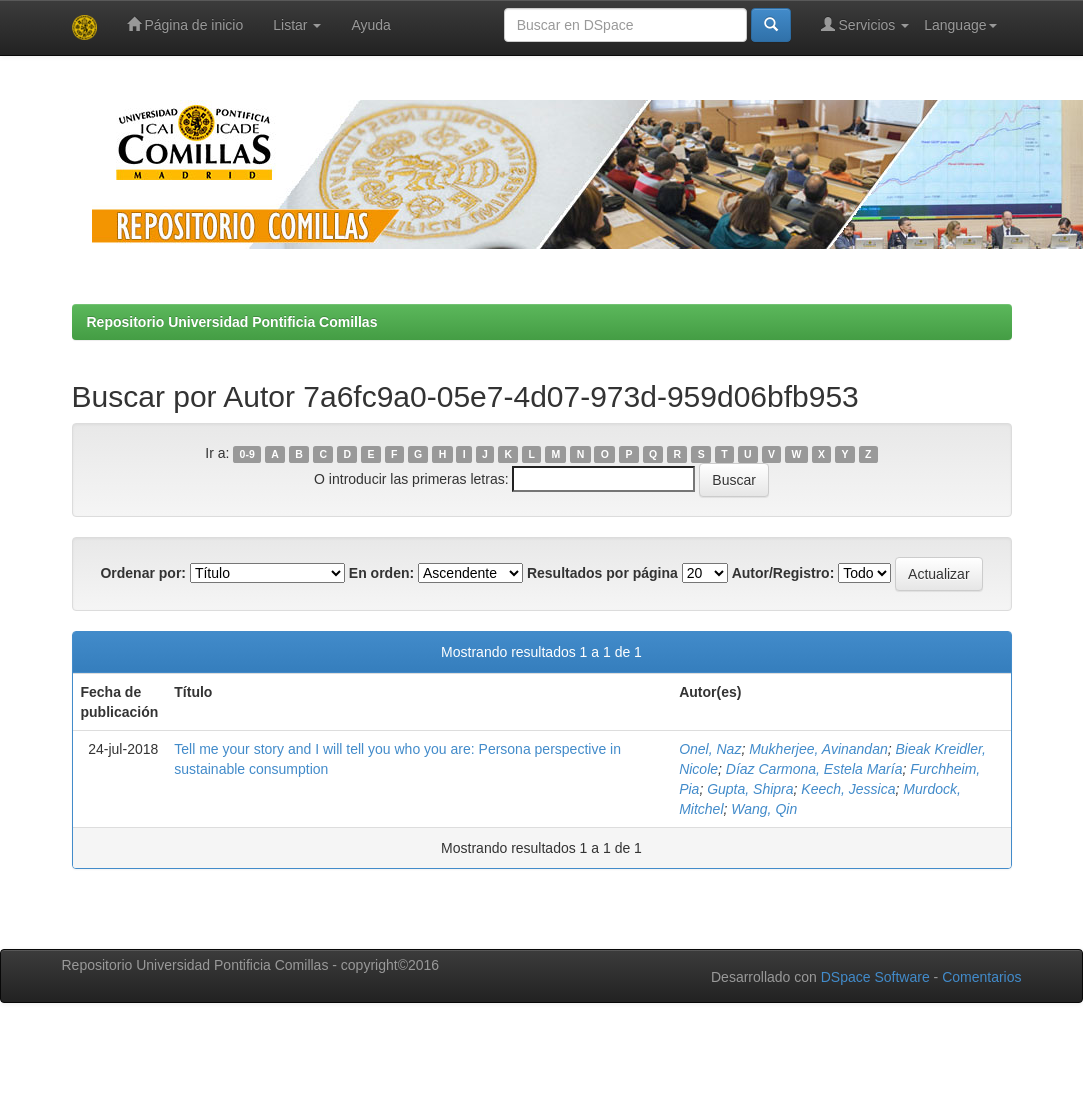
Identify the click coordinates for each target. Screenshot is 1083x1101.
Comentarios (981, 977)
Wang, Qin (764, 809)
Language (960, 25)
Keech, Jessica (848, 789)
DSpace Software (875, 977)
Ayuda (370, 25)
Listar (297, 25)
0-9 (247, 454)
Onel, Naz (710, 749)
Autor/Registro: (783, 573)
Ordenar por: (143, 573)
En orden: (381, 573)
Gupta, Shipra (750, 789)
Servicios (865, 24)
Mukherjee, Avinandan (818, 749)
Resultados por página (602, 573)
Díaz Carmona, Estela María (814, 769)
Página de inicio (185, 24)
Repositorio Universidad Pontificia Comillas (232, 322)
